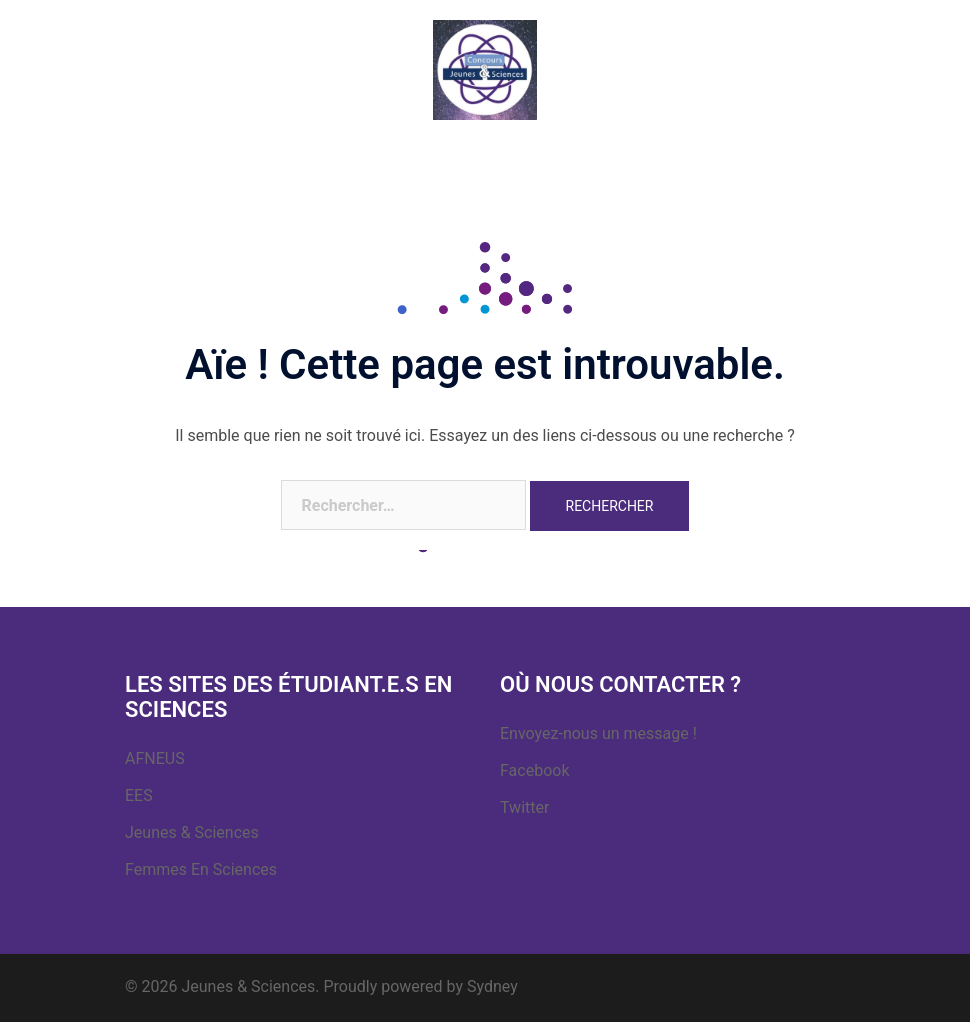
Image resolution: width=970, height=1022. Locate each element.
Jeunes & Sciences (192, 832)
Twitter (524, 807)
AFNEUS (155, 758)
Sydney (492, 986)
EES (139, 795)
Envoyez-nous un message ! (598, 733)
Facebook (534, 770)
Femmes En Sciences (201, 869)
